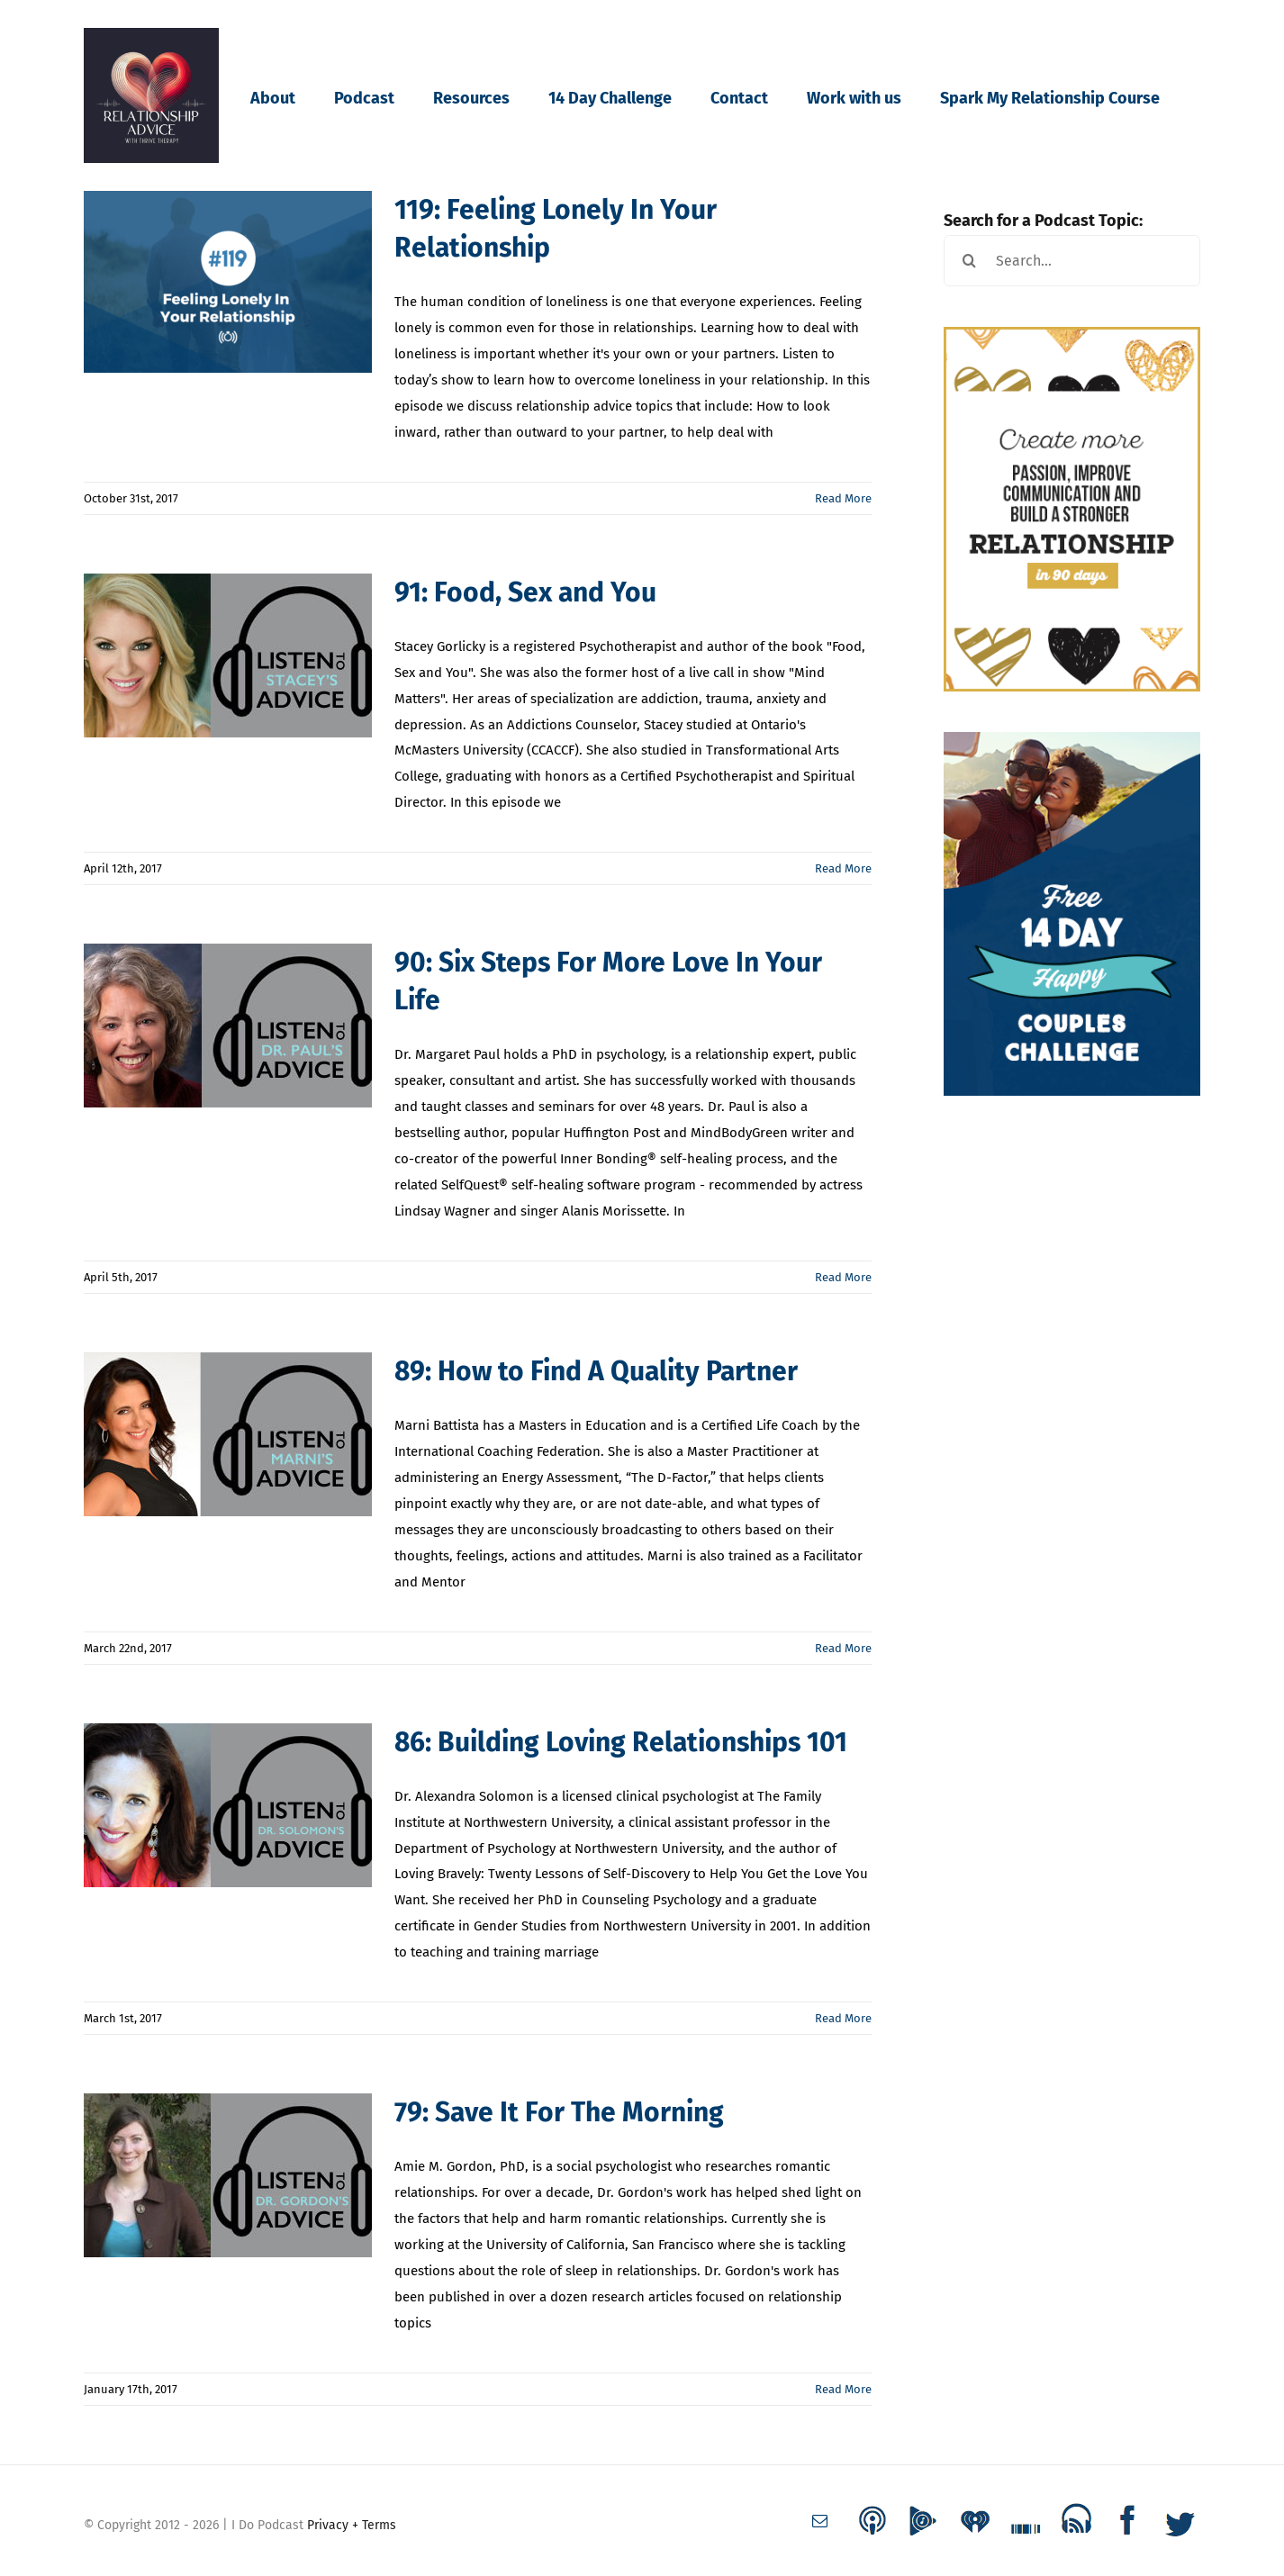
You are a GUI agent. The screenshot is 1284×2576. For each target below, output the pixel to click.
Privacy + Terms (351, 2525)
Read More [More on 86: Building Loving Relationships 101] (843, 2018)
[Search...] (1072, 260)
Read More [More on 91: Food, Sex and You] (843, 868)
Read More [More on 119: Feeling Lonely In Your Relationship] (843, 498)
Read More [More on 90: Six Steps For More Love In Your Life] (843, 1277)
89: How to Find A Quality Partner (596, 1371)
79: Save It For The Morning (559, 2112)
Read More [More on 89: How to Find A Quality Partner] (843, 1648)
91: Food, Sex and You (525, 592)
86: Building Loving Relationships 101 (620, 1742)
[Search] (969, 260)
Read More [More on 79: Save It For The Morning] (843, 2389)
